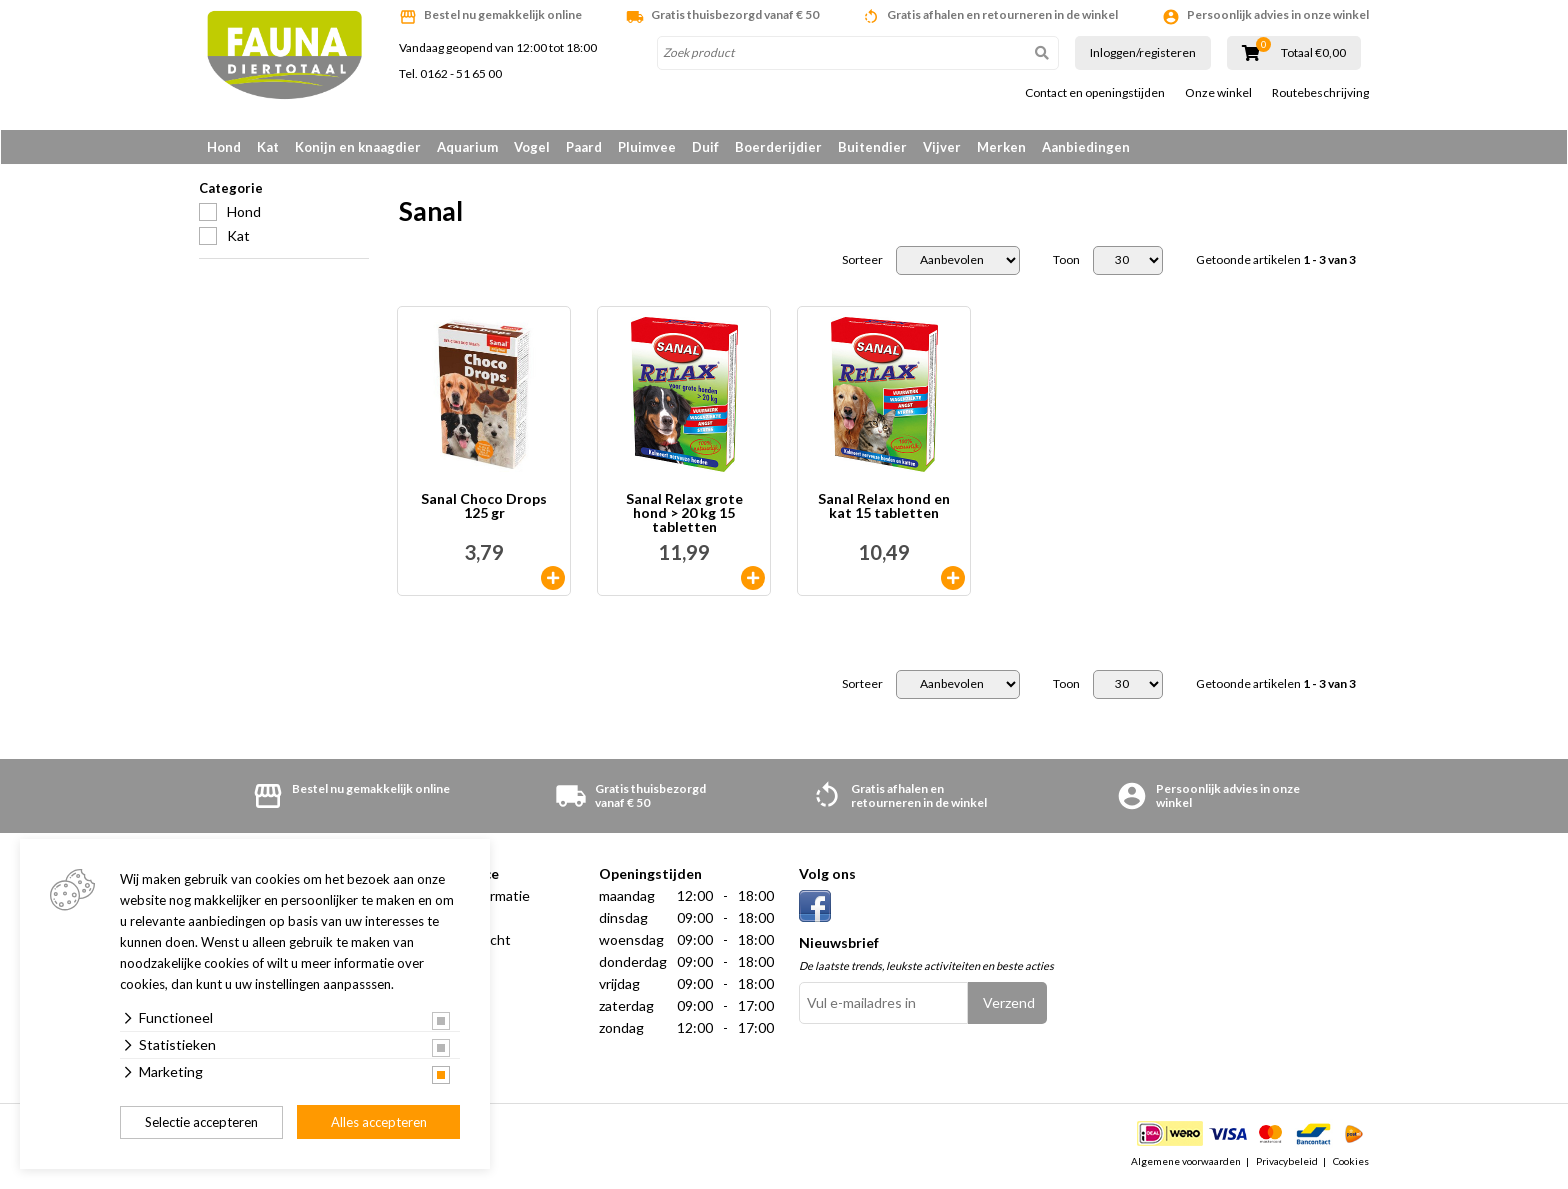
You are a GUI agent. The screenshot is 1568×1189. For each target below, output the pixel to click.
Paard (584, 147)
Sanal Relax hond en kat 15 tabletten (884, 508)
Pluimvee (647, 147)
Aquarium (467, 147)
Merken (1001, 147)
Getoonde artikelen (1276, 262)
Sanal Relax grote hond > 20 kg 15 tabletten (684, 515)
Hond (224, 147)
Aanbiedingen (1086, 147)
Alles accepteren (379, 1122)
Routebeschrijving (1320, 93)
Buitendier (872, 147)
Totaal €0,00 (1313, 53)
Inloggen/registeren (1143, 52)
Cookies (1351, 1163)
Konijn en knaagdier (358, 147)
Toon (1066, 262)
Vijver (942, 147)
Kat (268, 147)
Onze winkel (1218, 93)
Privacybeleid (1287, 1163)
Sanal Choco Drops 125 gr (484, 508)
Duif (705, 147)
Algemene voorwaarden (1186, 1163)
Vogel (532, 147)
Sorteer (862, 262)
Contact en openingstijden (1095, 93)
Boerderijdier (778, 147)
